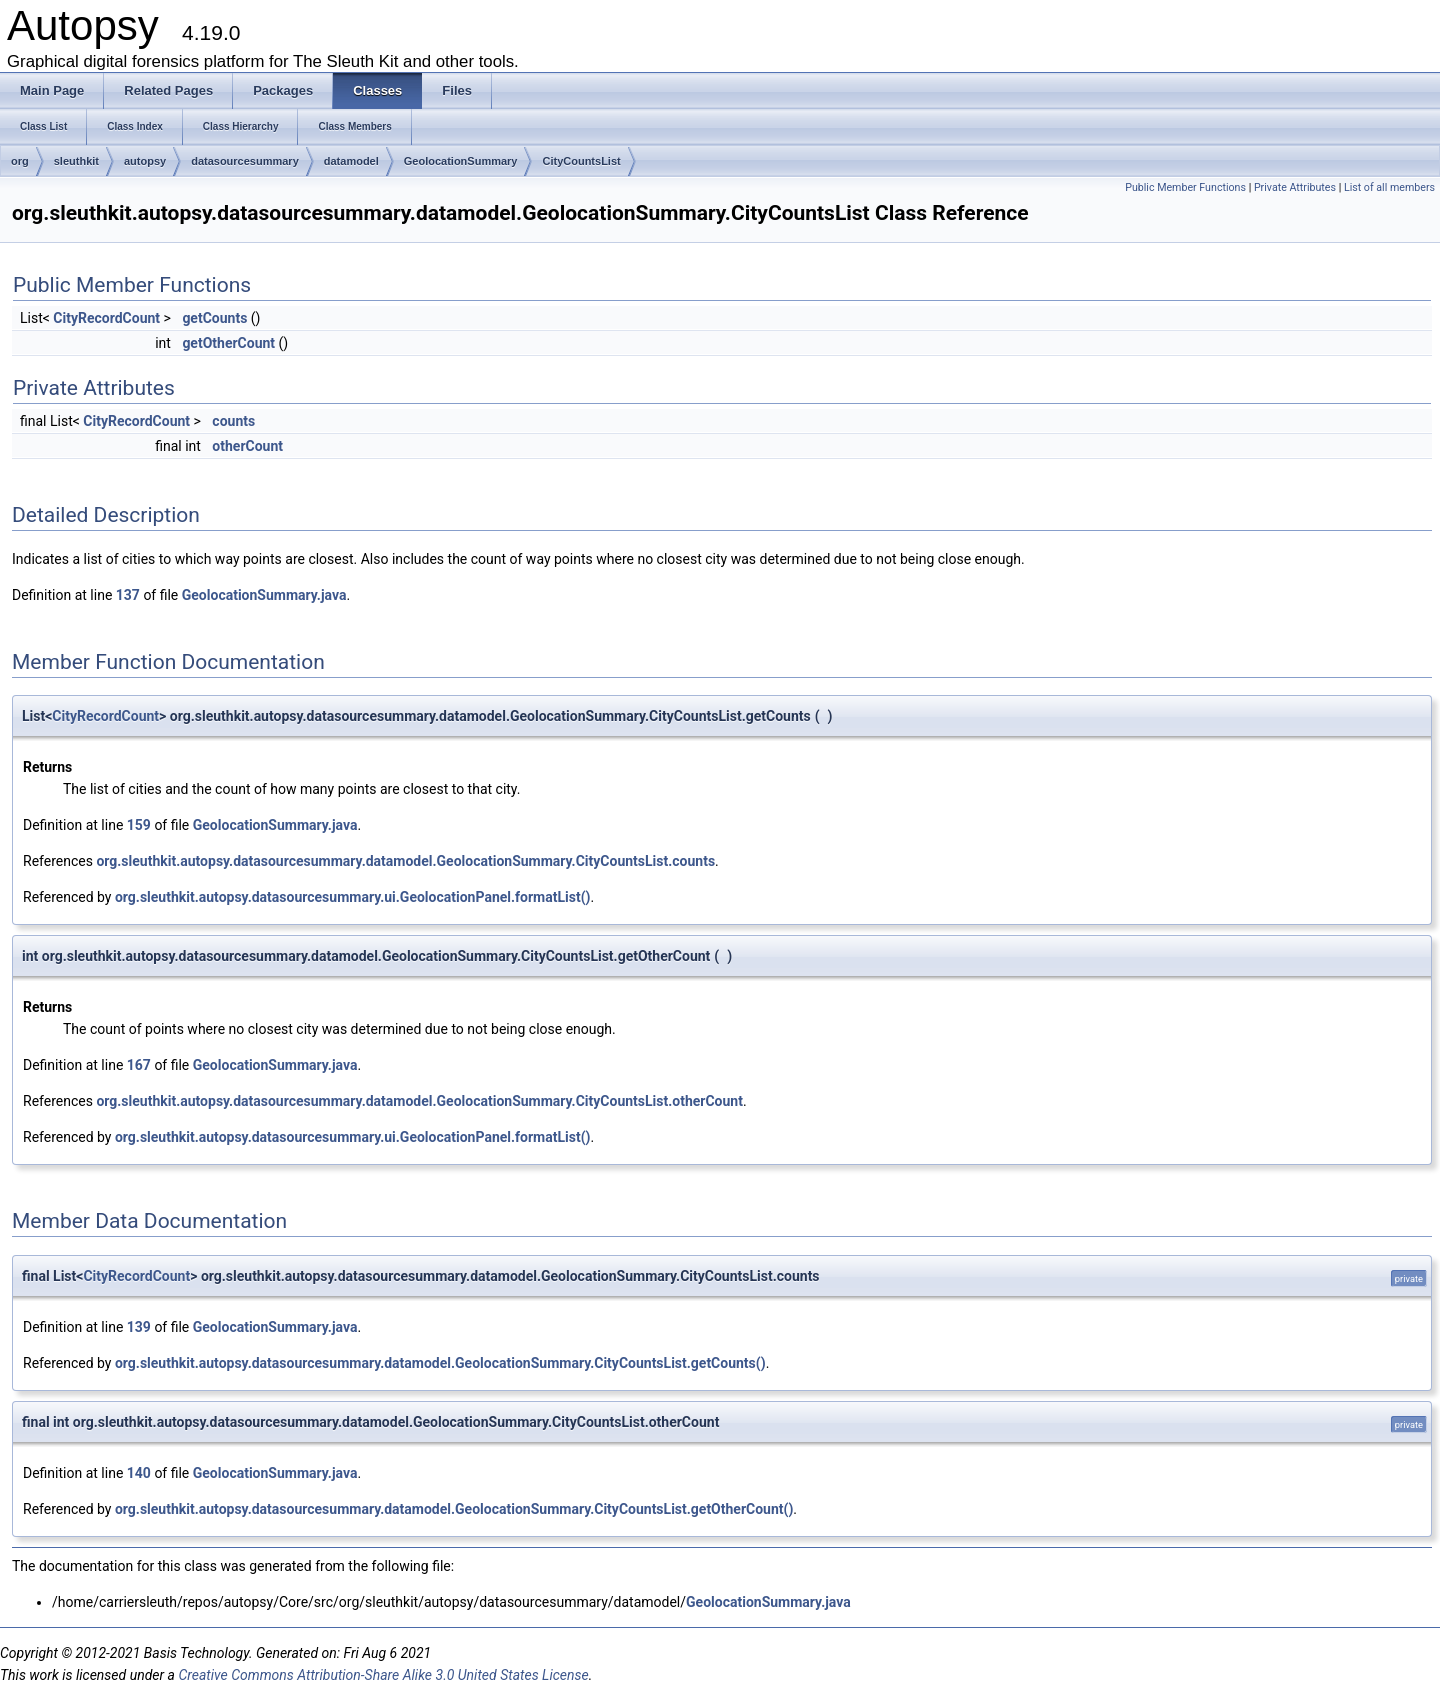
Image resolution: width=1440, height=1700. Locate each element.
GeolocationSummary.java (264, 595)
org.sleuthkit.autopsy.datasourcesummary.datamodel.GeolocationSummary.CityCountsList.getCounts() (440, 1363)
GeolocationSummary (461, 161)
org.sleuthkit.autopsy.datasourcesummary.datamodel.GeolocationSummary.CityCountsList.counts (405, 861)
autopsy (145, 161)
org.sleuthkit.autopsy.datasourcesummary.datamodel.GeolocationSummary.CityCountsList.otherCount (419, 1101)
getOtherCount (228, 343)
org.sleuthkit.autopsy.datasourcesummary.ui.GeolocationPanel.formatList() (353, 897)
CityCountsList (581, 161)
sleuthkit (76, 161)
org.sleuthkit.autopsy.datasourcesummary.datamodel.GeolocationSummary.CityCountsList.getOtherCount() (454, 1509)
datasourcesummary (245, 161)
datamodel (351, 161)
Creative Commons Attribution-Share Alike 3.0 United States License (383, 1675)
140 (139, 1473)
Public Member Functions (1185, 187)
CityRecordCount (106, 318)
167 (139, 1065)
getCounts (214, 318)
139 (139, 1327)
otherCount (247, 446)
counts (233, 421)
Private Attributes (1295, 187)
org (20, 161)
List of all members (1389, 187)
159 (139, 825)
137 (128, 595)
